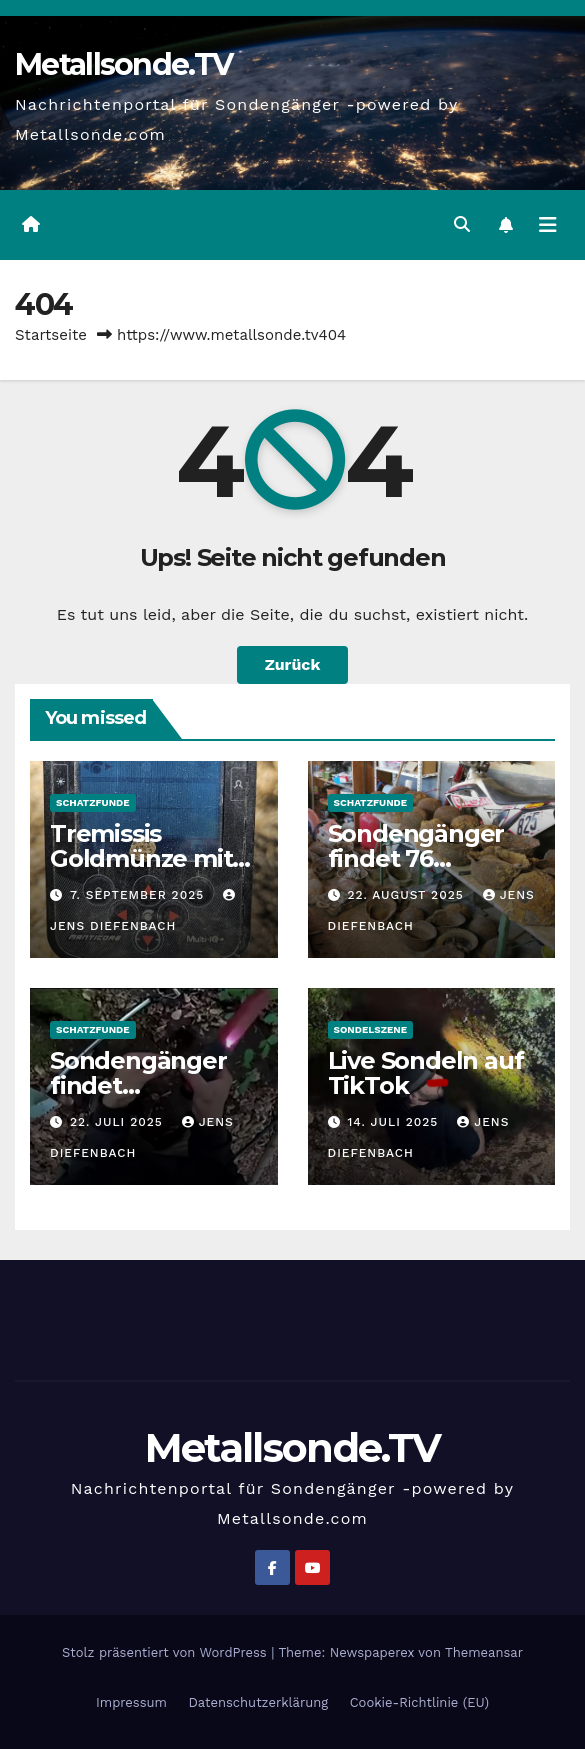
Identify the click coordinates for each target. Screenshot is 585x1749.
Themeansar (484, 1652)
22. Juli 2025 (119, 1122)
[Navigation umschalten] (548, 225)
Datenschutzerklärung (258, 1702)
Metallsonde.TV (123, 64)
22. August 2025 (407, 895)
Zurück (293, 664)
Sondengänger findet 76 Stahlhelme (416, 858)
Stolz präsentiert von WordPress (166, 1652)
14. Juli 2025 (395, 1122)
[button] (462, 224)
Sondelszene (371, 1029)
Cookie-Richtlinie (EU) (419, 1702)
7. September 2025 (139, 895)
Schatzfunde (93, 802)
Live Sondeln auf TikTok (426, 1073)
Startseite (51, 335)
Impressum (131, 1702)
